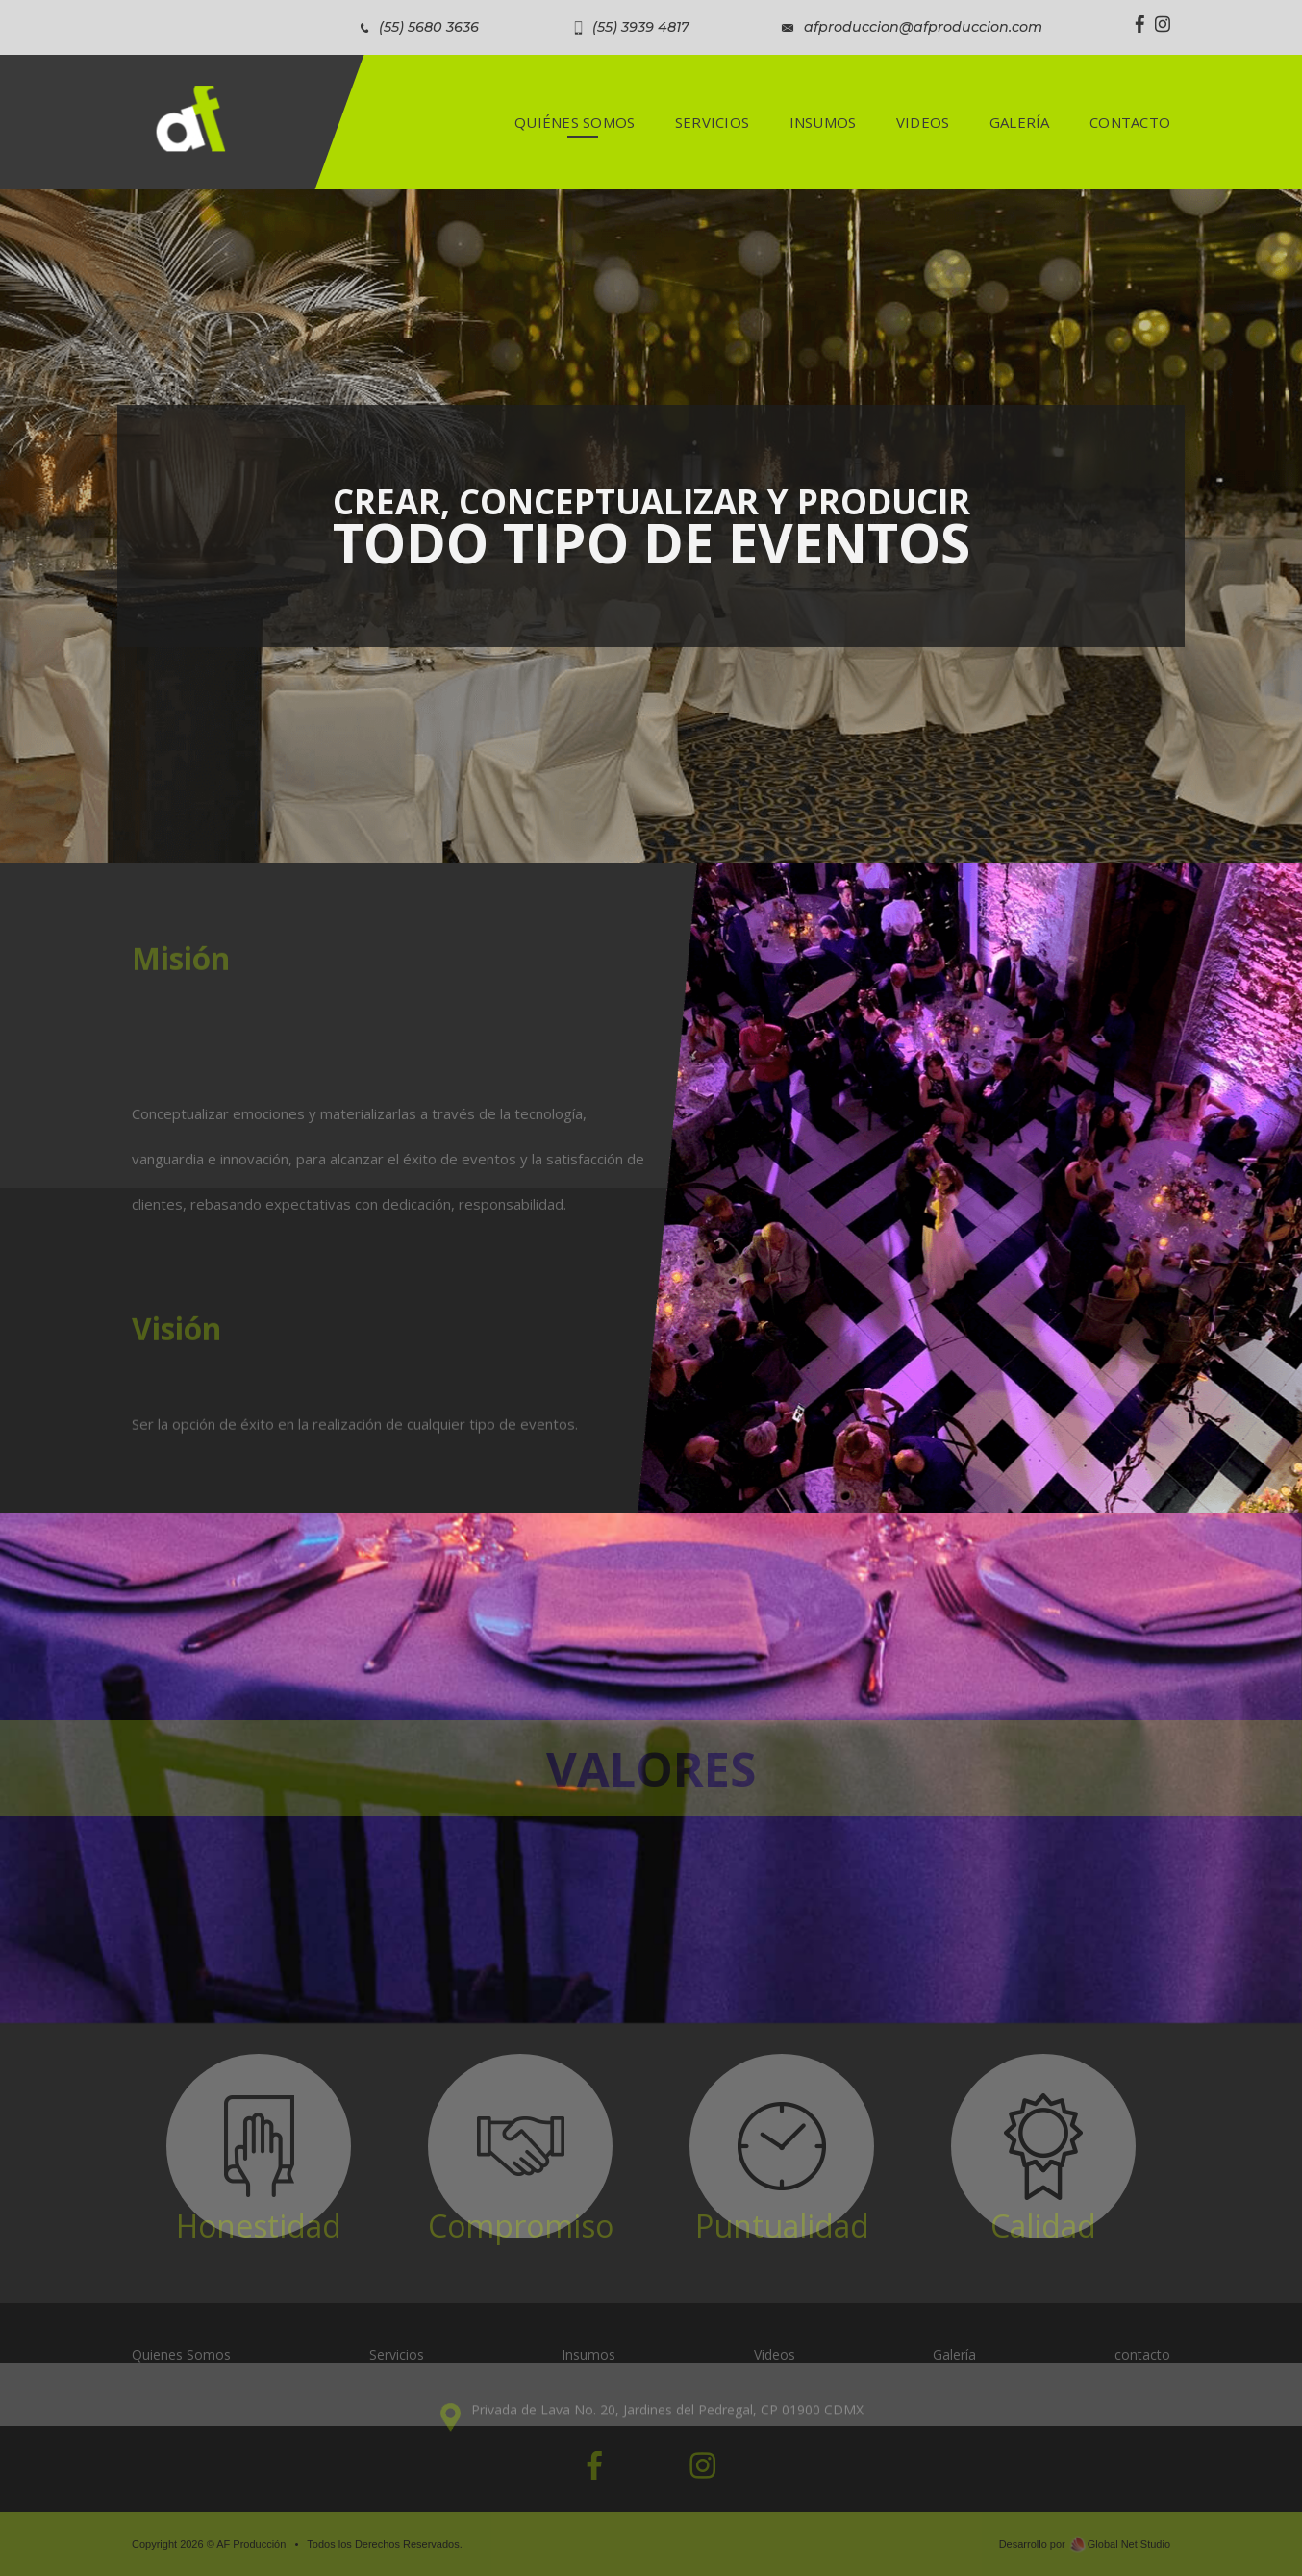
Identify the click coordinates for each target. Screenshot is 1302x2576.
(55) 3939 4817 (640, 27)
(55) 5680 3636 (429, 27)
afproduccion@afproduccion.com (923, 27)
